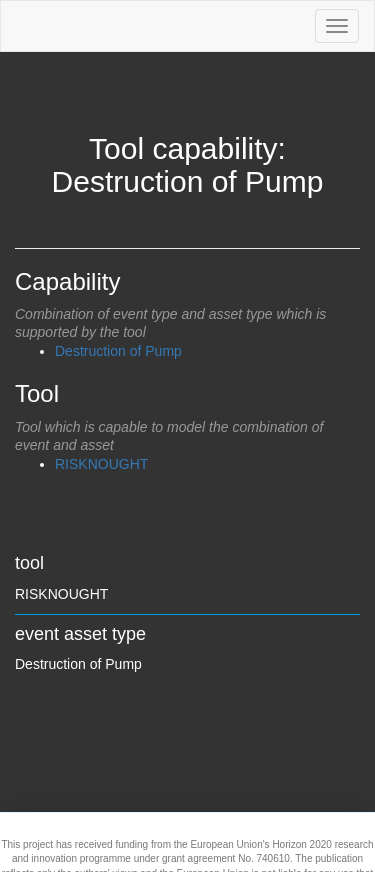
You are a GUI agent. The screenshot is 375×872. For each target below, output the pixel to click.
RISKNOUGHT (101, 464)
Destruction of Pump (118, 351)
